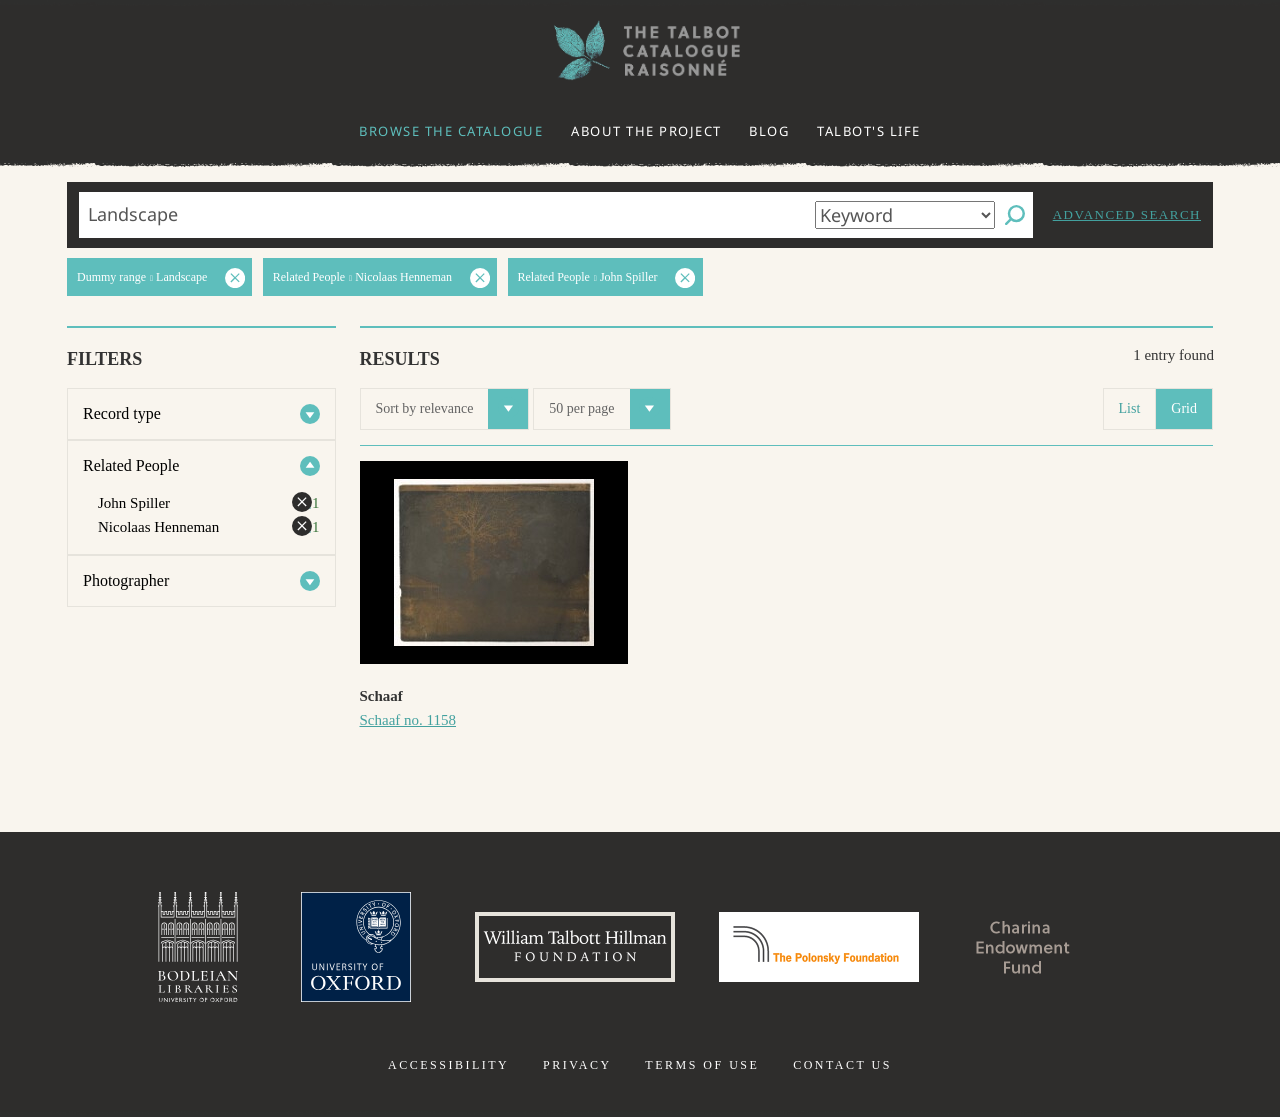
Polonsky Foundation (819, 947)
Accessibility (448, 1065)
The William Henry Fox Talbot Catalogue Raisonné (640, 50)
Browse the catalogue (451, 131)
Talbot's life (869, 131)
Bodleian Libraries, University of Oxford (198, 947)
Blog (769, 131)
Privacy (577, 1065)
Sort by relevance (452, 409)
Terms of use (702, 1065)
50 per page (609, 409)
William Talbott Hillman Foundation (575, 947)
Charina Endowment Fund (1023, 947)
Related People (131, 465)
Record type (122, 413)
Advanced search (1127, 214)
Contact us (842, 1065)
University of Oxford (356, 947)
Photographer (126, 580)
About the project (646, 131)
